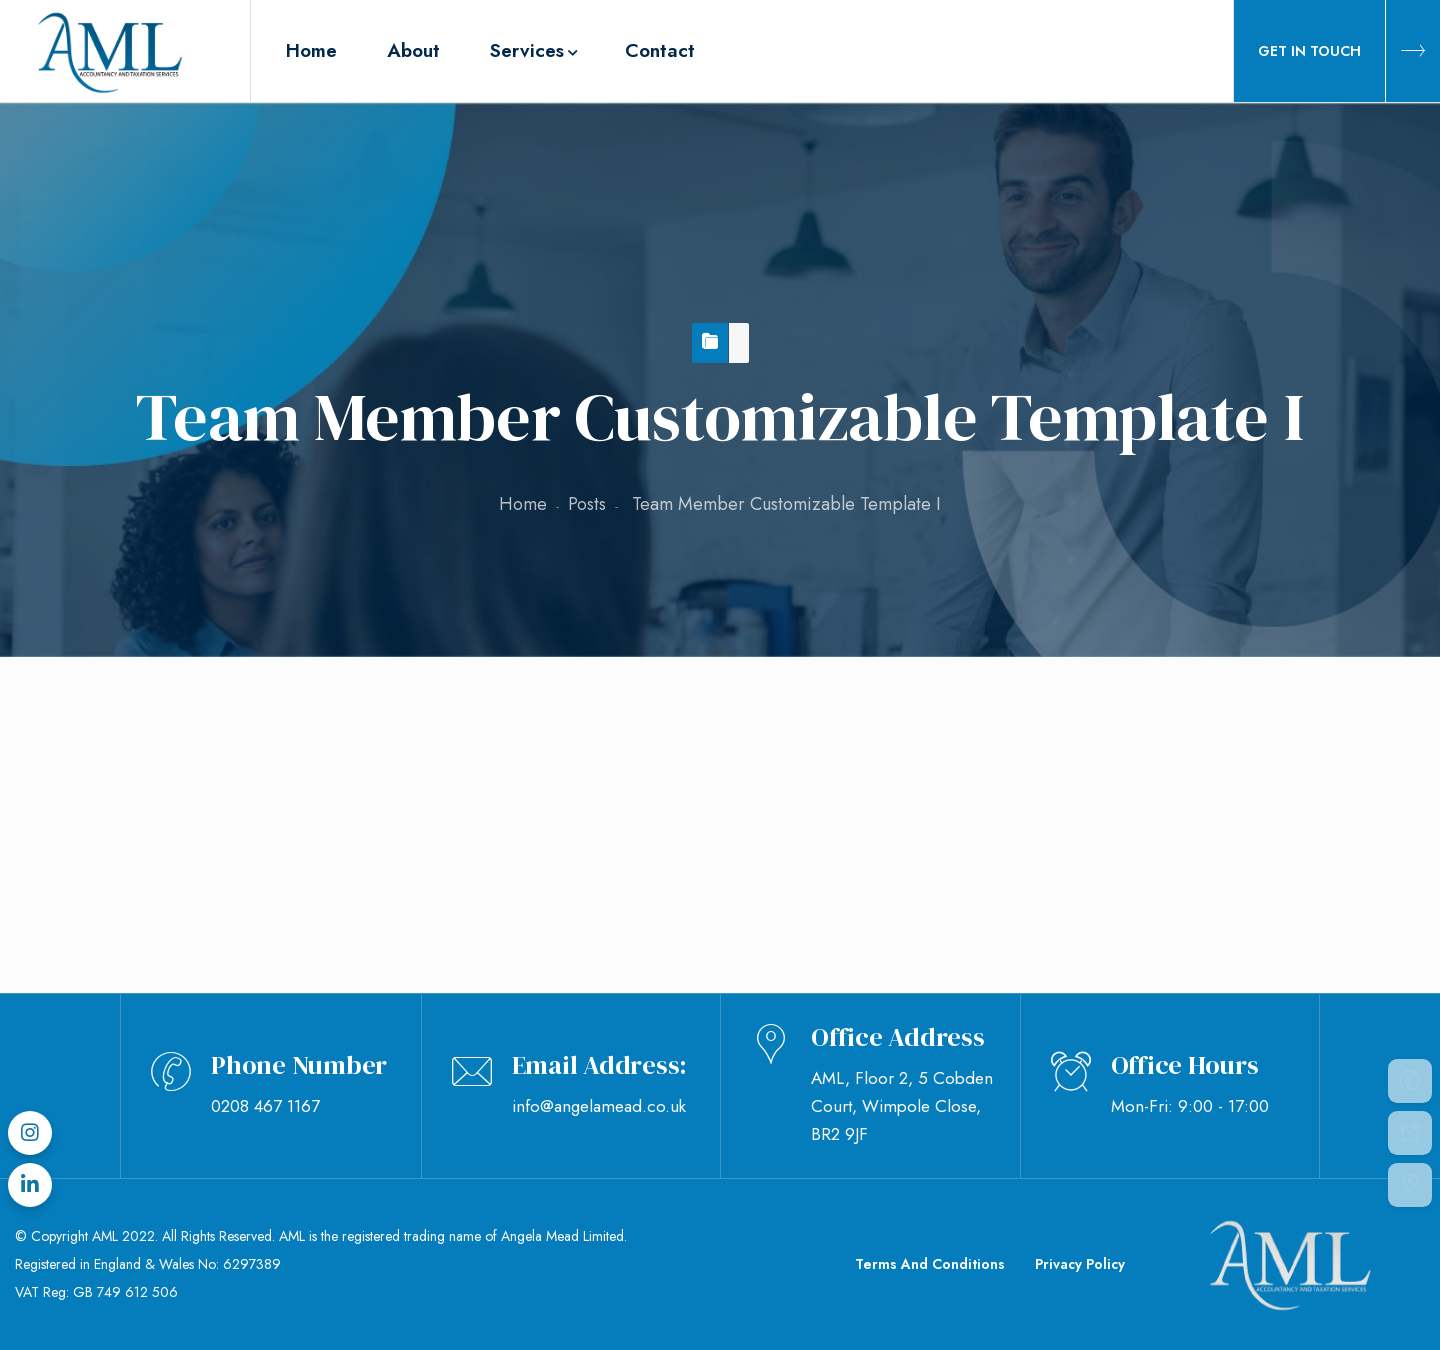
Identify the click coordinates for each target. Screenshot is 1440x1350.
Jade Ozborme (235, 879)
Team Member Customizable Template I (297, 750)
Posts (587, 504)
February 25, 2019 (249, 839)
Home (523, 504)
